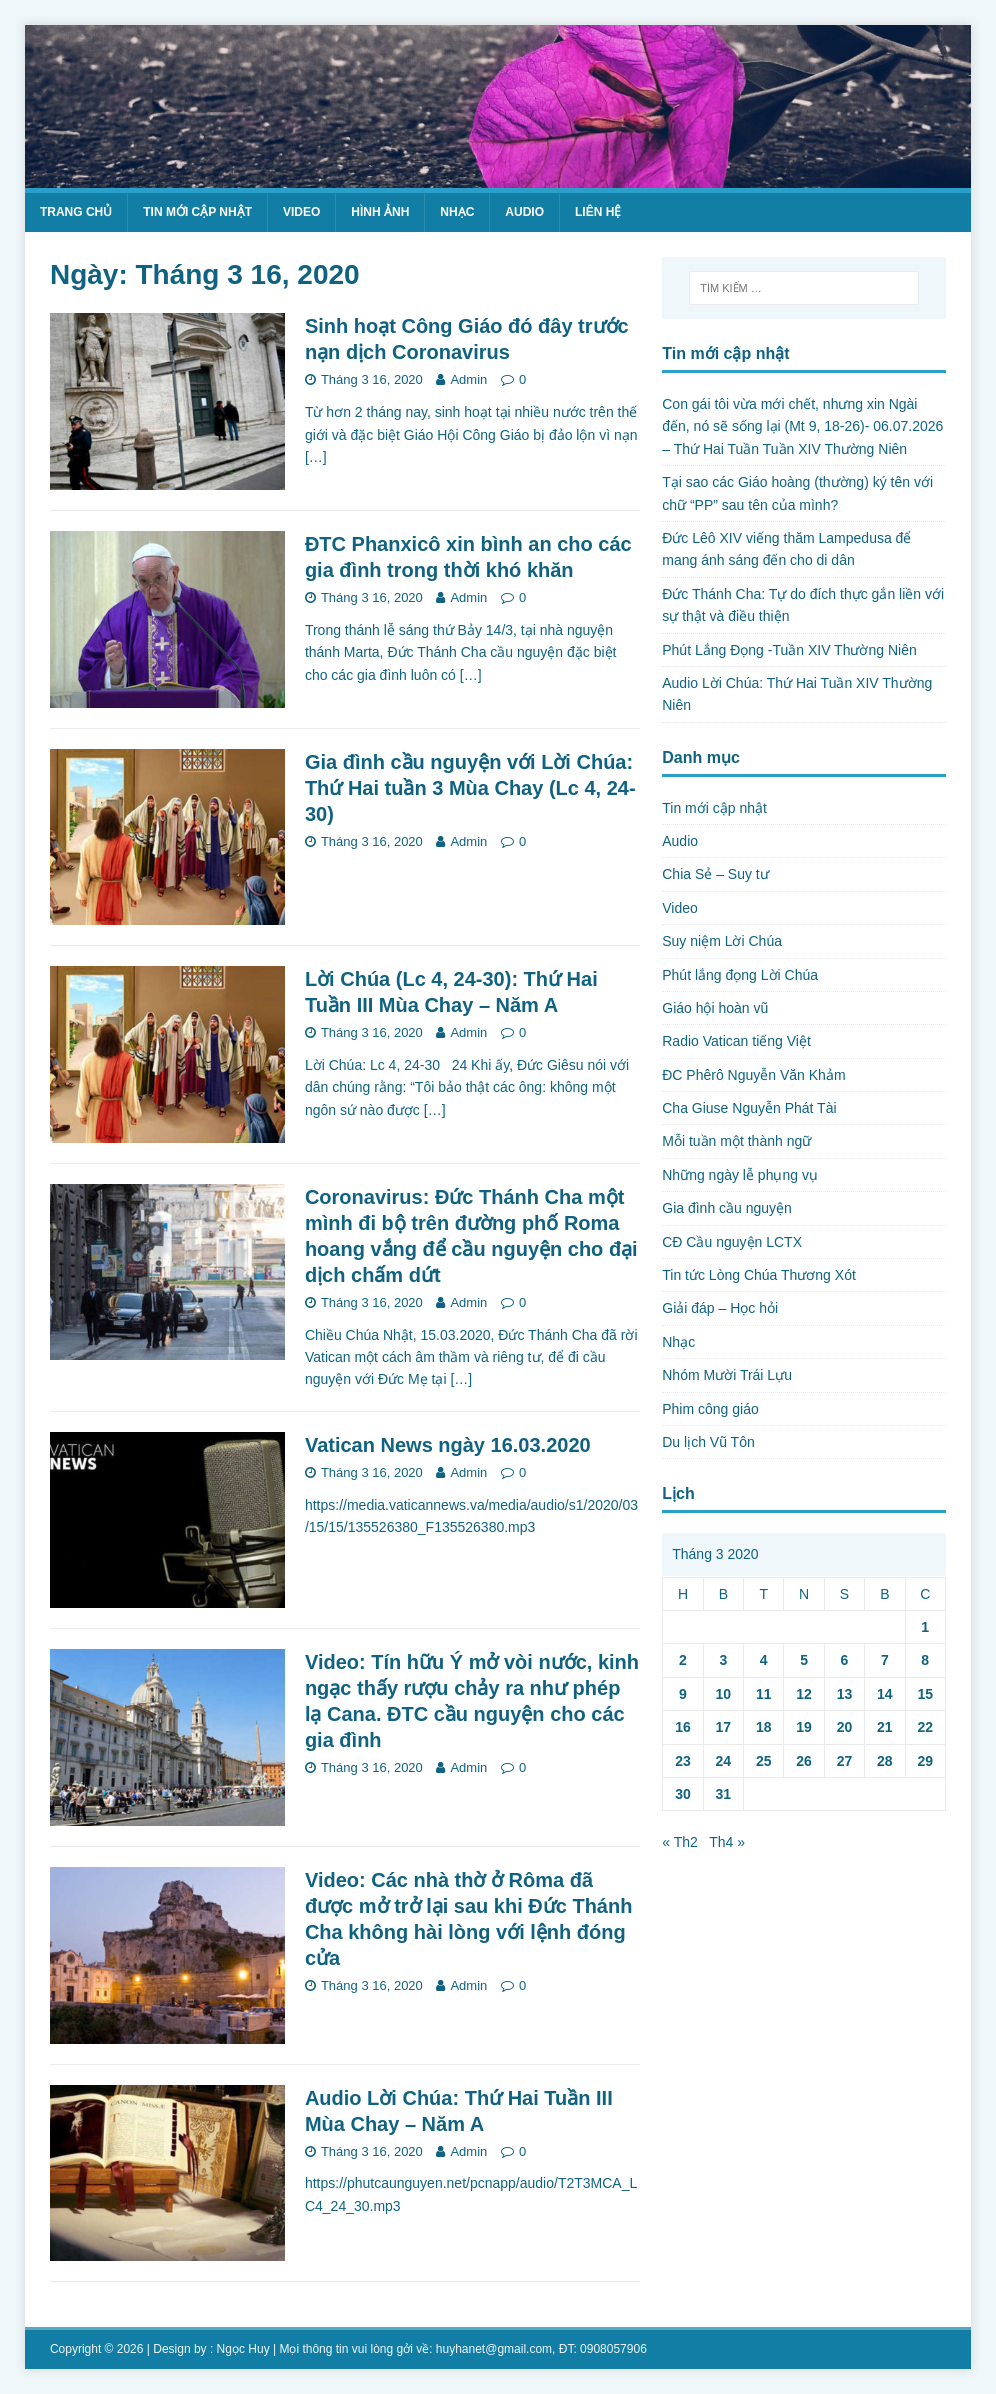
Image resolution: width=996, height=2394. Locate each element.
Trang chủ (76, 212)
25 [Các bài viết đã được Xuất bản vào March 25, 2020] (764, 1761)
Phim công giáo (710, 1409)
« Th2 (680, 1842)
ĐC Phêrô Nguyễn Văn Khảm (753, 1075)
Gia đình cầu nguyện (727, 1208)
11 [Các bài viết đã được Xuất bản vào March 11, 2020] (764, 1694)
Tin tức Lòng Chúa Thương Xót (759, 1275)
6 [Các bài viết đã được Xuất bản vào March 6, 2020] (845, 1660)
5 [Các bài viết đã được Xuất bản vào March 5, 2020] (804, 1660)
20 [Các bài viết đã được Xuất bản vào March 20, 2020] (845, 1727)
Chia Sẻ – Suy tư (715, 874)
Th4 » (727, 1842)
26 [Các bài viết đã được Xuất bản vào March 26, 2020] (804, 1761)
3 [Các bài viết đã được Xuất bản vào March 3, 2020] (723, 1660)
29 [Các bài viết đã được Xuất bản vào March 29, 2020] (925, 1761)
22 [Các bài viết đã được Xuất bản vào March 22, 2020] (925, 1727)
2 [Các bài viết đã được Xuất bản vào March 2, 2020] (683, 1660)
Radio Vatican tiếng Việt (736, 1041)
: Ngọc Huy (240, 2349)
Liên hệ (598, 212)
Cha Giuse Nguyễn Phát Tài (749, 1108)
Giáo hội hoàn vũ (715, 1008)
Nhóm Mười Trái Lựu (727, 1375)
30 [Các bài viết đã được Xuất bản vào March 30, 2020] (683, 1794)
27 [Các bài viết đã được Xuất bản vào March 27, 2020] (845, 1761)
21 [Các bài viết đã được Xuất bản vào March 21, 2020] (885, 1727)
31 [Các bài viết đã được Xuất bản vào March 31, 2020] (724, 1794)
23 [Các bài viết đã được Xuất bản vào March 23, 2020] (683, 1761)
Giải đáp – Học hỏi (720, 1308)
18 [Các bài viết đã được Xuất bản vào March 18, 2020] (764, 1727)
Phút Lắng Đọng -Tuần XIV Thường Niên (789, 650)
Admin (468, 379)
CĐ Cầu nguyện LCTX (732, 1242)
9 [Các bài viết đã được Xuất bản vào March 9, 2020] (683, 1694)
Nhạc (457, 212)
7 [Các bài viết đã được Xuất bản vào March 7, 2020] (885, 1660)
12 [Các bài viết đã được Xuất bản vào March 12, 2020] (804, 1694)
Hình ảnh (380, 212)
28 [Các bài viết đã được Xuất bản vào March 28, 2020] (885, 1761)
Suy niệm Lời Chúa (722, 941)
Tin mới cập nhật (197, 212)
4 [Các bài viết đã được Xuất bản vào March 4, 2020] (764, 1660)
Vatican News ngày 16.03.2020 (448, 1445)
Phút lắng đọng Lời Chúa (740, 975)
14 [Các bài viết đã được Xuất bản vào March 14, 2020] (885, 1694)
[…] (316, 457)
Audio (524, 212)
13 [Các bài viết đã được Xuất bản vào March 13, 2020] (845, 1694)
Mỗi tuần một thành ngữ (736, 1141)
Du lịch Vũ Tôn (708, 1442)
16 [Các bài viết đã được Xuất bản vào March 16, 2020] (683, 1727)
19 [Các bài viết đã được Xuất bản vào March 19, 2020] (804, 1727)
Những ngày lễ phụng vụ (740, 1175)
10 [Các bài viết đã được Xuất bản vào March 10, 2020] (724, 1694)
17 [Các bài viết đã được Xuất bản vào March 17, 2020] (724, 1727)
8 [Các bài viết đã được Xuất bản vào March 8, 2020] (925, 1660)
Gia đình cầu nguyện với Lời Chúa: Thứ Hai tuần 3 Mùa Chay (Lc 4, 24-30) (470, 788)
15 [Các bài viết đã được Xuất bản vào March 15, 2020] (925, 1694)
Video (301, 212)
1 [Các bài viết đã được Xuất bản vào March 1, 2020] (925, 1627)
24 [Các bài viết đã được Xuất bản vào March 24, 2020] (724, 1761)
